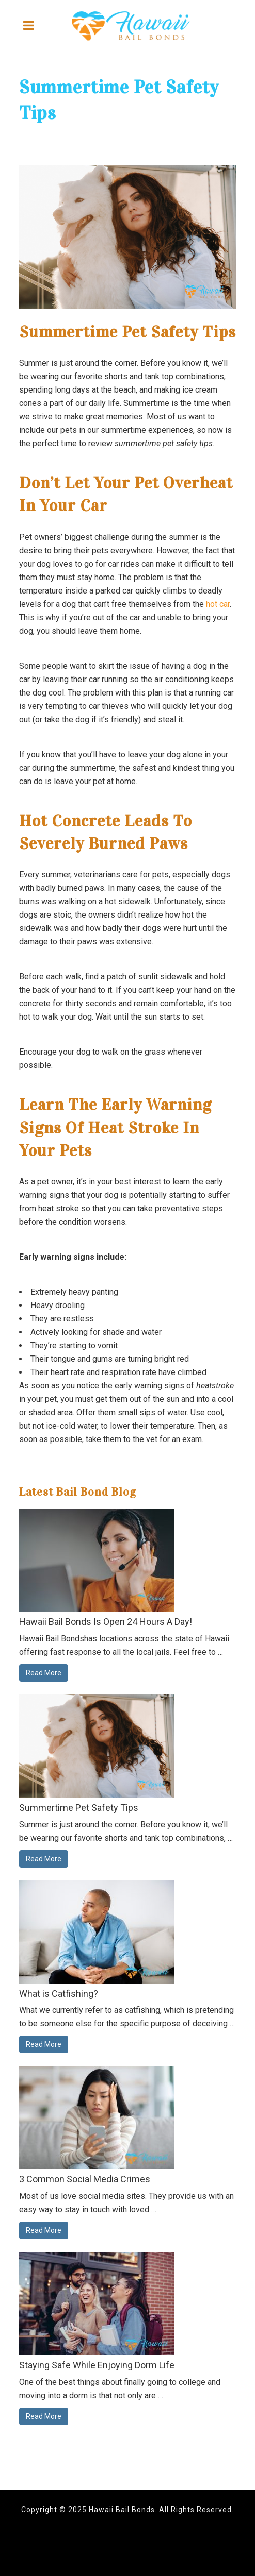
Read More (43, 1673)
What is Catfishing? (58, 1993)
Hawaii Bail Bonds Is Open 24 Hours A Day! (105, 1621)
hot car (218, 604)
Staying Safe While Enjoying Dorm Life (96, 2365)
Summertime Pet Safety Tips (78, 1807)
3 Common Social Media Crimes (84, 2179)
